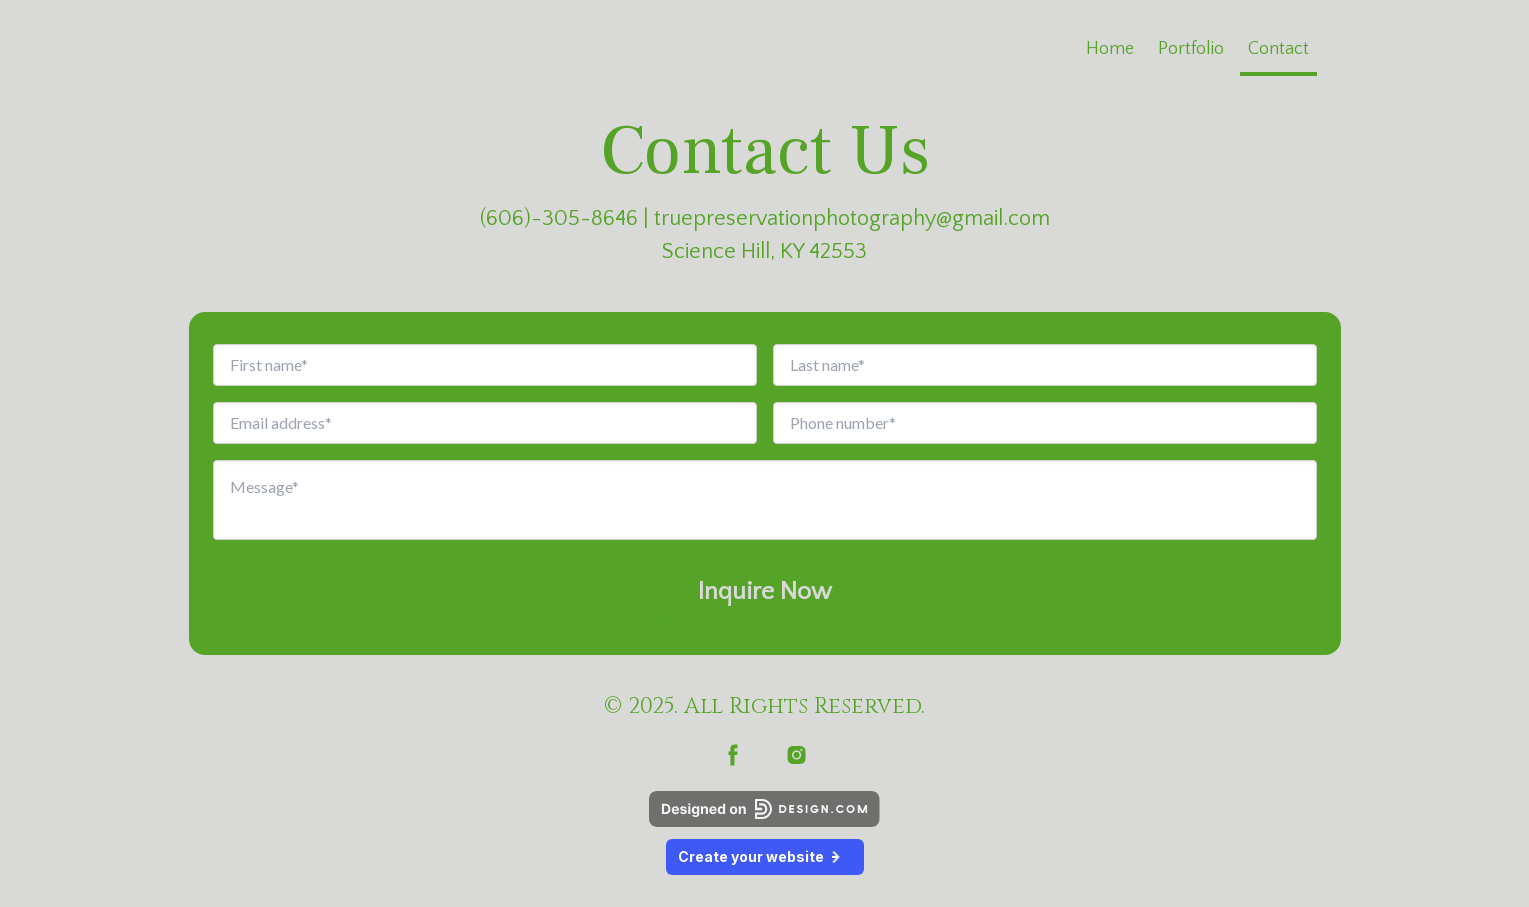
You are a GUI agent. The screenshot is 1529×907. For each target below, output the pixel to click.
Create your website (765, 856)
